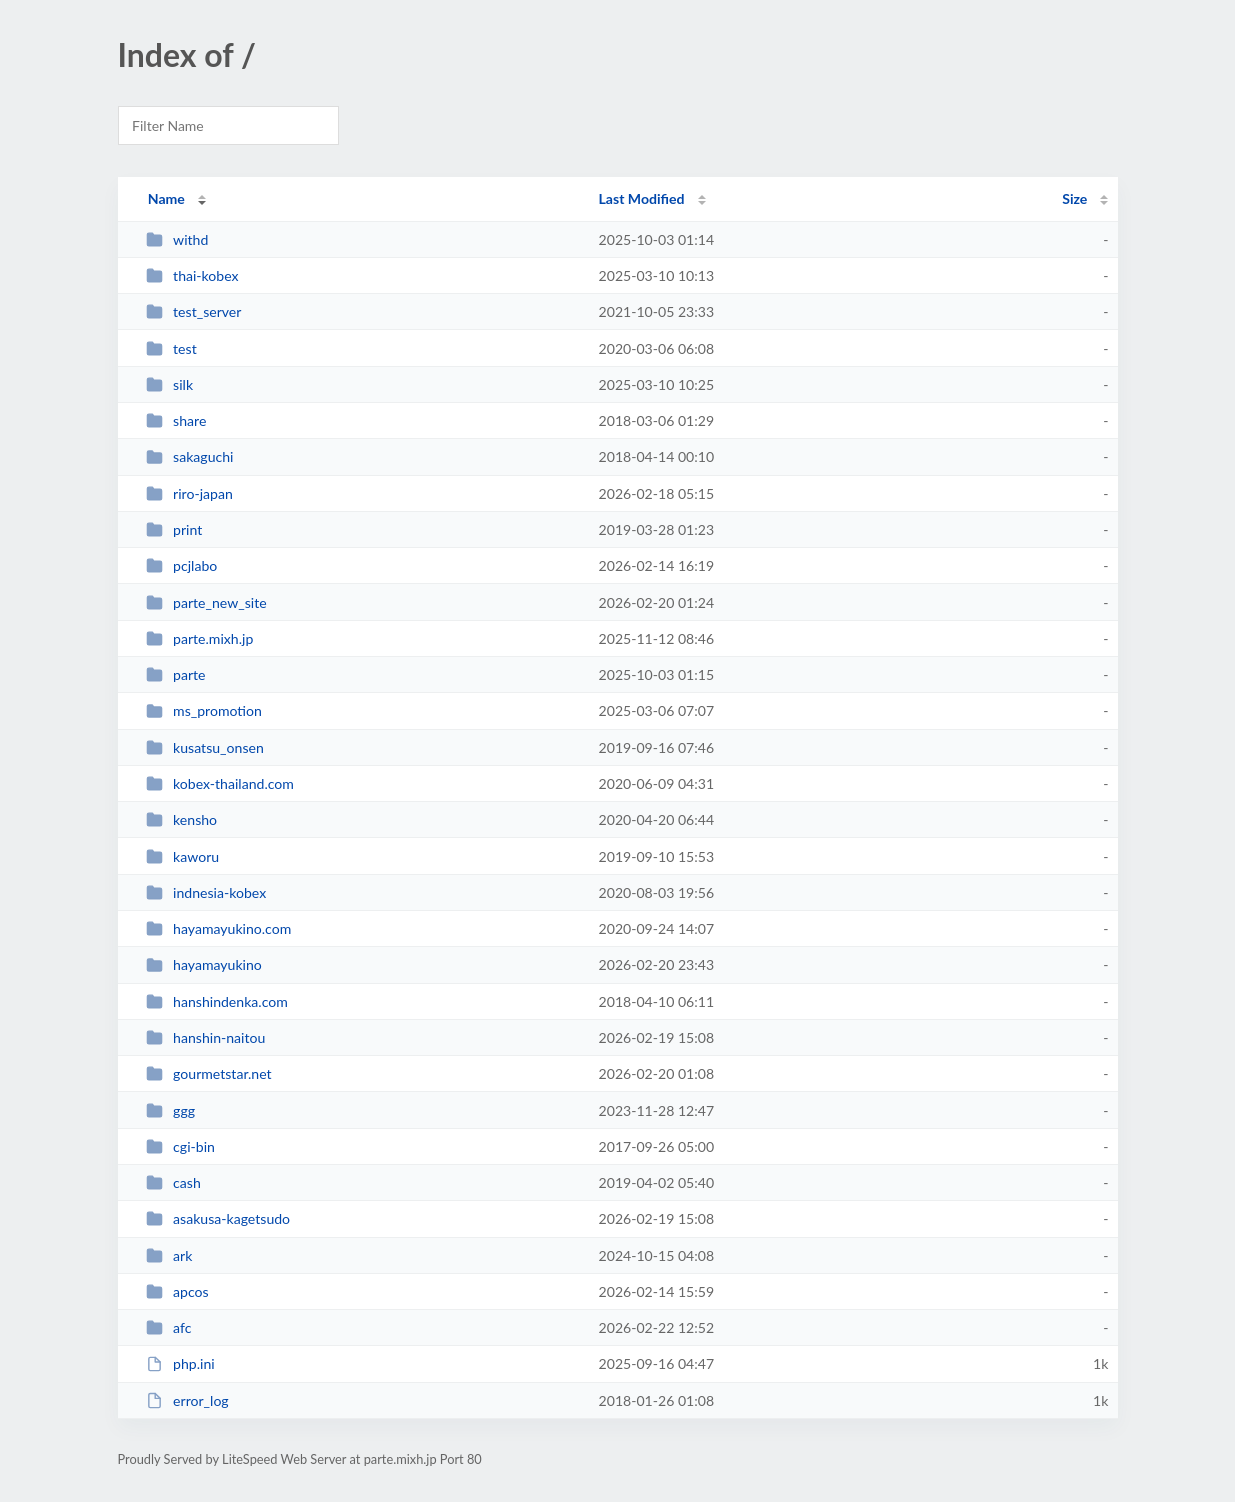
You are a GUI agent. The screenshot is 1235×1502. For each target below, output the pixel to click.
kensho (181, 819)
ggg (170, 1110)
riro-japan (189, 493)
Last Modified (642, 198)
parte (176, 674)
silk (169, 384)
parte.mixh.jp (200, 638)
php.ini (180, 1363)
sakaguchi (190, 456)
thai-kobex (192, 275)
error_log (187, 1400)
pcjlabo (182, 565)
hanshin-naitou (206, 1037)
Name (166, 198)
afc (169, 1327)
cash (173, 1182)
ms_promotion (204, 710)
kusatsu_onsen (205, 747)
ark (169, 1255)
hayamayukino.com (219, 928)
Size (1074, 198)
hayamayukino (204, 964)
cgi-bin (180, 1146)
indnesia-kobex (206, 892)
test (171, 348)
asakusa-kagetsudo (218, 1218)
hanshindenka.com (217, 1001)
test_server (194, 311)
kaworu (182, 856)
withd (177, 239)
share (176, 420)
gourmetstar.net (209, 1073)
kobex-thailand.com (220, 783)
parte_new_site (206, 602)
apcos (177, 1291)
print (174, 529)
